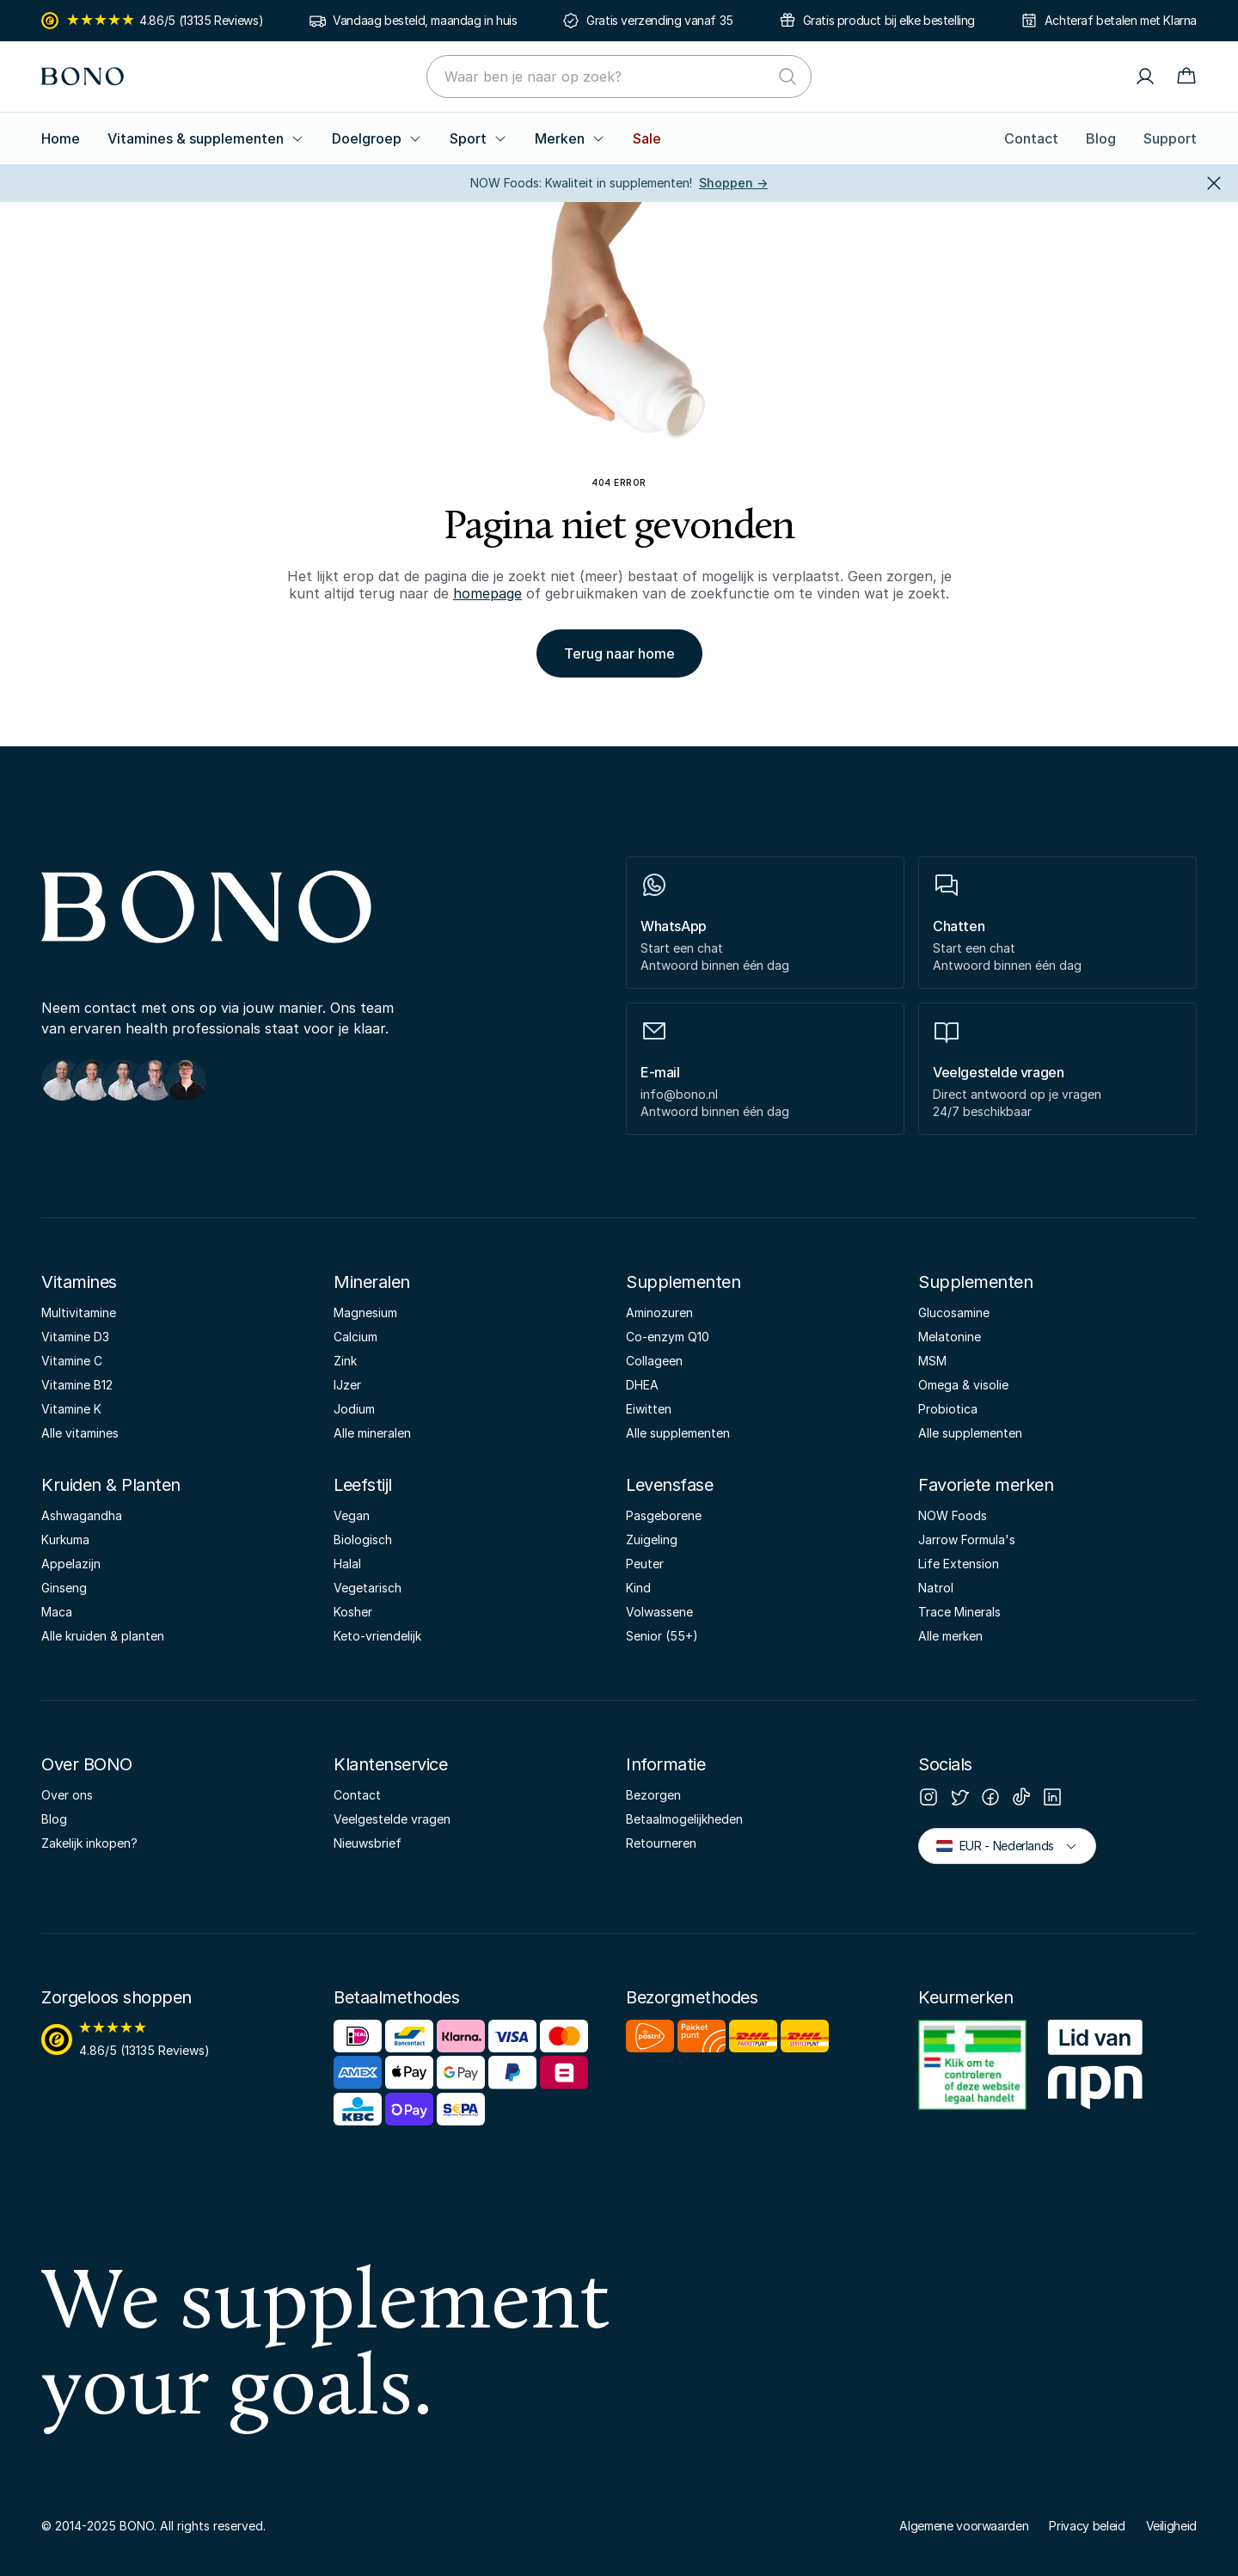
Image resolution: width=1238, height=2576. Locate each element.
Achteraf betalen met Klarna (1121, 20)
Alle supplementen (678, 1433)
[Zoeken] (787, 76)
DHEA (642, 1384)
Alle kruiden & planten (102, 1635)
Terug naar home (619, 653)
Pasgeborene (664, 1515)
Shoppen (733, 182)
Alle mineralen (372, 1433)
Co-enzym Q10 (667, 1336)
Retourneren (661, 1843)
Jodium (354, 1408)
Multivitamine (78, 1312)
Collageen (654, 1360)
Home (60, 138)
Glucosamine (954, 1312)
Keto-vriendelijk (377, 1635)
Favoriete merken (985, 1484)
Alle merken (950, 1635)
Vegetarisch (367, 1587)
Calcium (355, 1336)
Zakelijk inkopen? (89, 1843)
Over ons (67, 1795)
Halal (347, 1563)
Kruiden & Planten (111, 1484)
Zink (345, 1360)
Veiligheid (1172, 2525)
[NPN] (1095, 2068)
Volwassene (659, 1611)
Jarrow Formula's (966, 1539)
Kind (638, 1587)
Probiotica (948, 1408)
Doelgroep (377, 138)
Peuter (645, 1563)
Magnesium (365, 1312)
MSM (932, 1360)
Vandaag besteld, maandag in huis (425, 20)
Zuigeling (651, 1539)
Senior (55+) (662, 1635)
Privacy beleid (1087, 2525)
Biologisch (363, 1539)
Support (1170, 138)
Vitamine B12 (77, 1384)
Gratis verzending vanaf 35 (659, 20)
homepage (487, 593)
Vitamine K (71, 1408)
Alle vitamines (80, 1433)
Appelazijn (71, 1563)
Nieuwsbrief (367, 1843)
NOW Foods (952, 1515)
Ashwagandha (81, 1515)
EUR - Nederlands (1006, 1845)
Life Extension (958, 1563)
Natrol (935, 1587)
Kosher (353, 1611)
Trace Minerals (959, 1611)
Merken (570, 138)
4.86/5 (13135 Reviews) (152, 20)
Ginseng (64, 1587)
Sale (647, 138)
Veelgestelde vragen (392, 1819)
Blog (1101, 138)
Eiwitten (648, 1408)
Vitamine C (71, 1360)
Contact (1031, 138)
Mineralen (372, 1282)
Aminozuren (659, 1312)
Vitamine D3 (75, 1336)
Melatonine (949, 1336)
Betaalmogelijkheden (684, 1819)
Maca (56, 1611)
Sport (478, 138)
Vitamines (79, 1282)
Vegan (352, 1515)
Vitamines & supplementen (205, 138)
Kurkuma (65, 1539)
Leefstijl (363, 1484)
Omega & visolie (963, 1384)
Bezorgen (653, 1795)
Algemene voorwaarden (963, 2525)
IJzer (347, 1384)
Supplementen (683, 1282)
